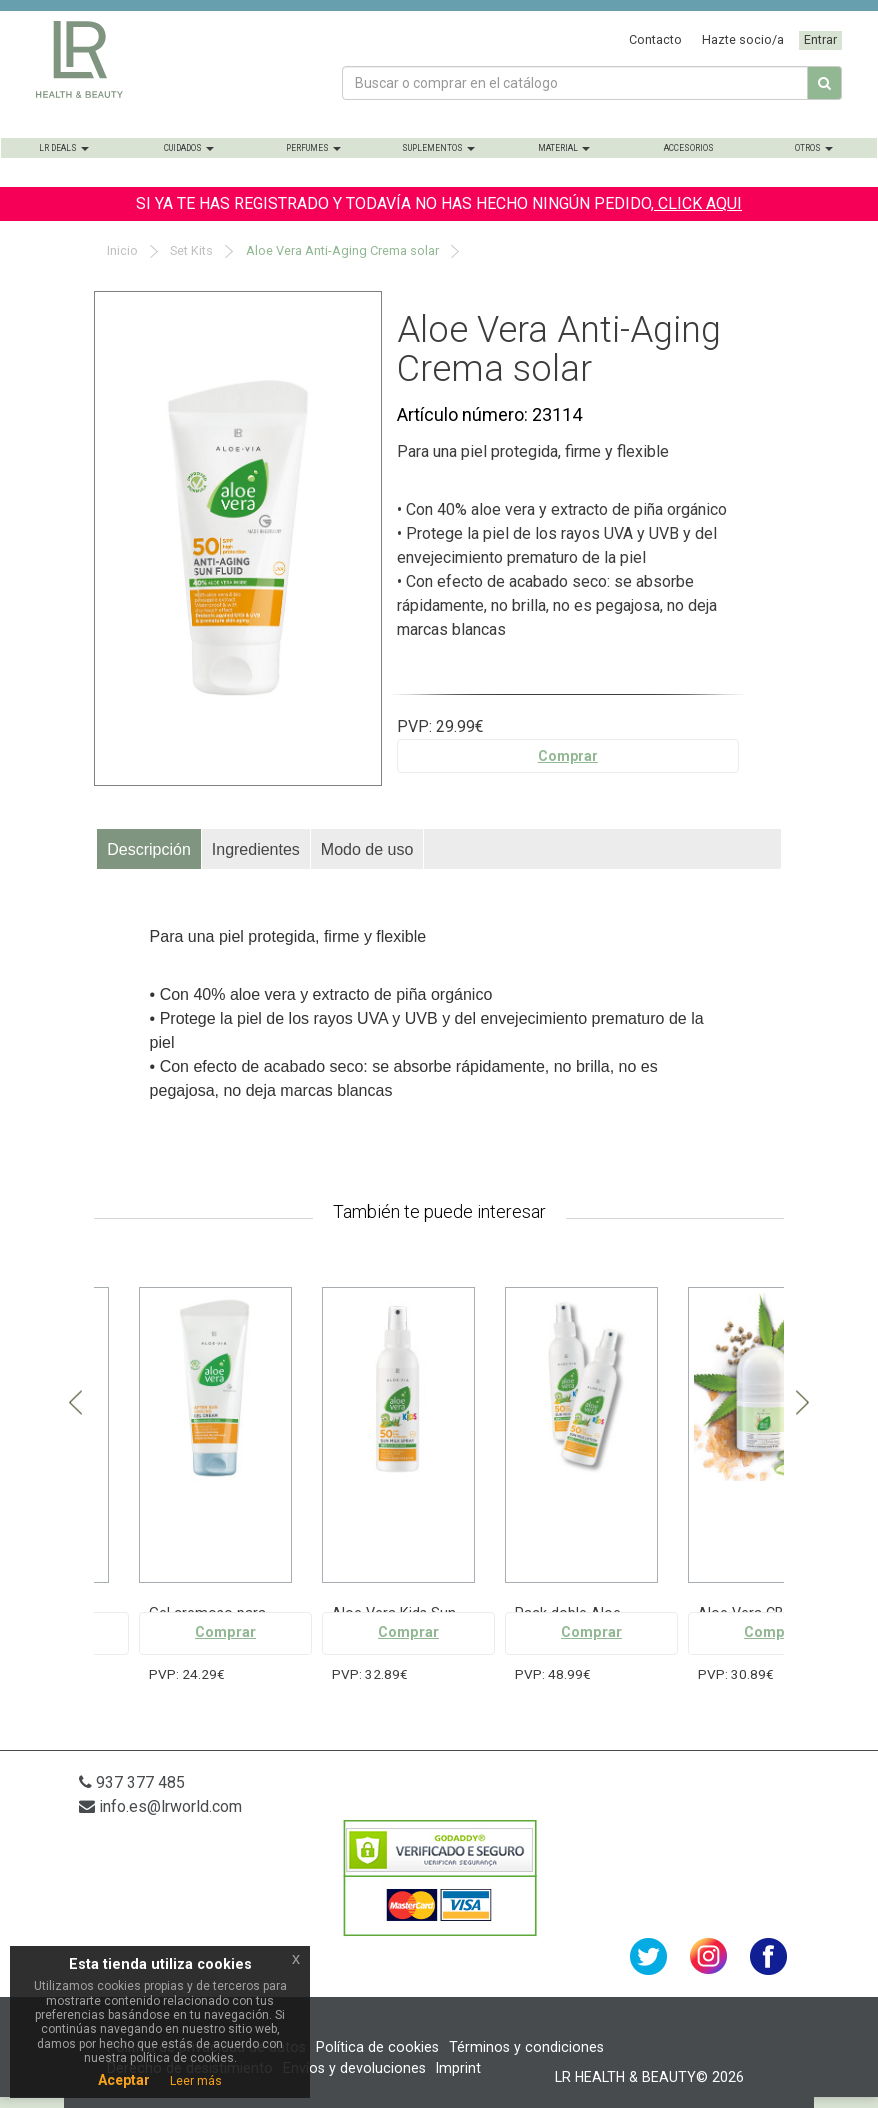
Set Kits (190, 250)
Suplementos (438, 148)
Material (564, 148)
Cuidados (189, 148)
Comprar (568, 756)
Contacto (655, 39)
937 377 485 (132, 1782)
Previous (75, 1403)
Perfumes (313, 148)
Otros (814, 148)
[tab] (149, 849)
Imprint (458, 2068)
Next (802, 1403)
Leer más (196, 2081)
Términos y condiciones (526, 2047)
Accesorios (689, 148)
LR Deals (64, 148)
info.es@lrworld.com (160, 1806)
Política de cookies (377, 2047)
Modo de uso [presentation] (367, 849)
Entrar (820, 39)
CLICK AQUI (698, 203)
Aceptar (124, 2080)
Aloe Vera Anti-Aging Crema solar (341, 250)
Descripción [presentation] (149, 849)
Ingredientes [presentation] (256, 849)
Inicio (121, 250)
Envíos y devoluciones (354, 2068)
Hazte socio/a (743, 39)
